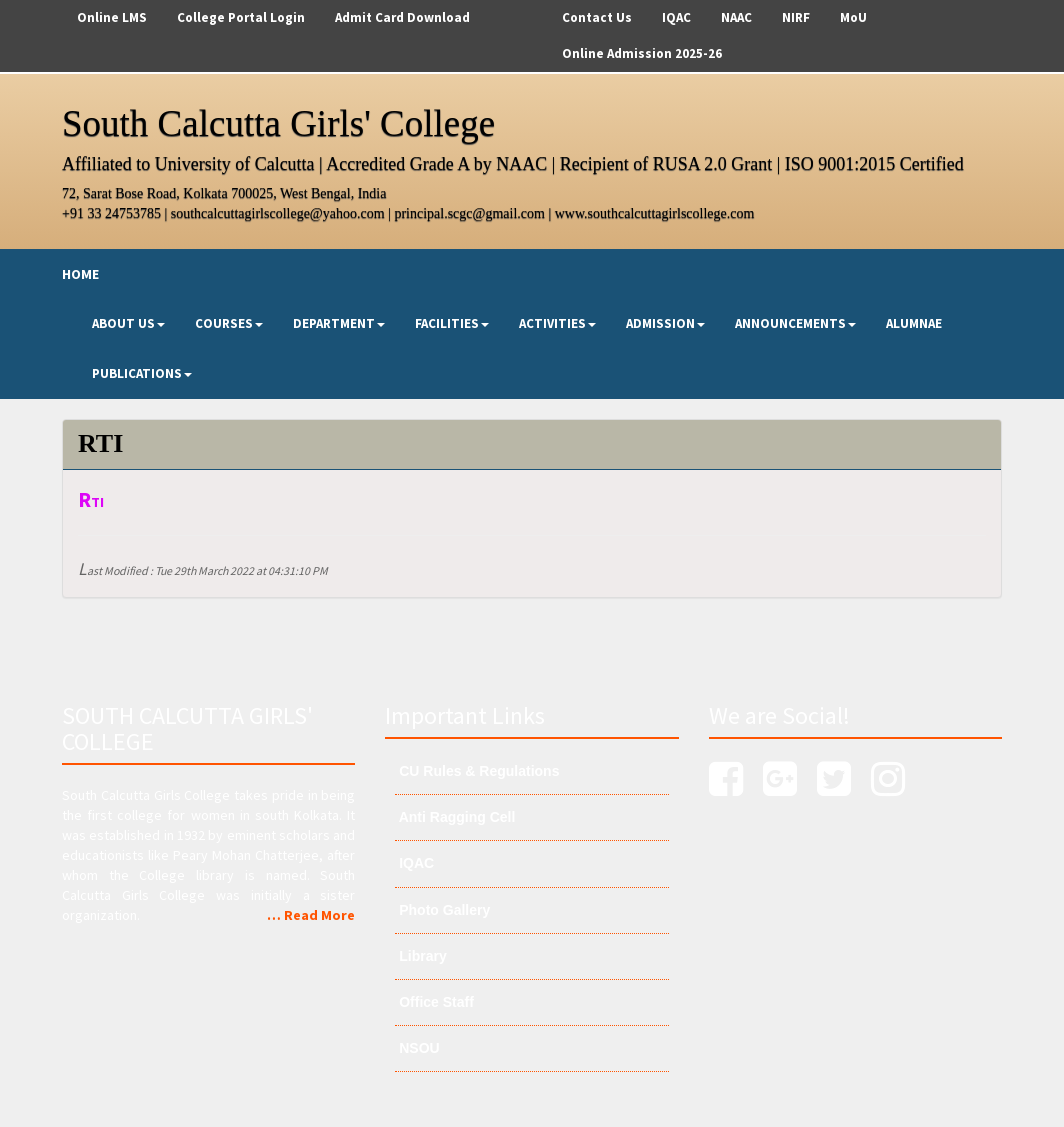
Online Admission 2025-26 (642, 53)
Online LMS (112, 17)
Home (80, 274)
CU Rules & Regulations (477, 771)
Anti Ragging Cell (455, 817)
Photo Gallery (442, 910)
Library (420, 956)
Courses (229, 323)
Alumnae (914, 323)
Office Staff (434, 1002)
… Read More (311, 915)
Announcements (795, 323)
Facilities (452, 323)
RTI (91, 502)
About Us (128, 323)
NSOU (417, 1048)
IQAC (676, 17)
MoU (853, 17)
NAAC (736, 17)
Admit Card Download (402, 17)
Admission (665, 323)
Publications (142, 373)
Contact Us (597, 17)
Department (339, 323)
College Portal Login (241, 17)
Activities (557, 323)
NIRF (796, 17)
